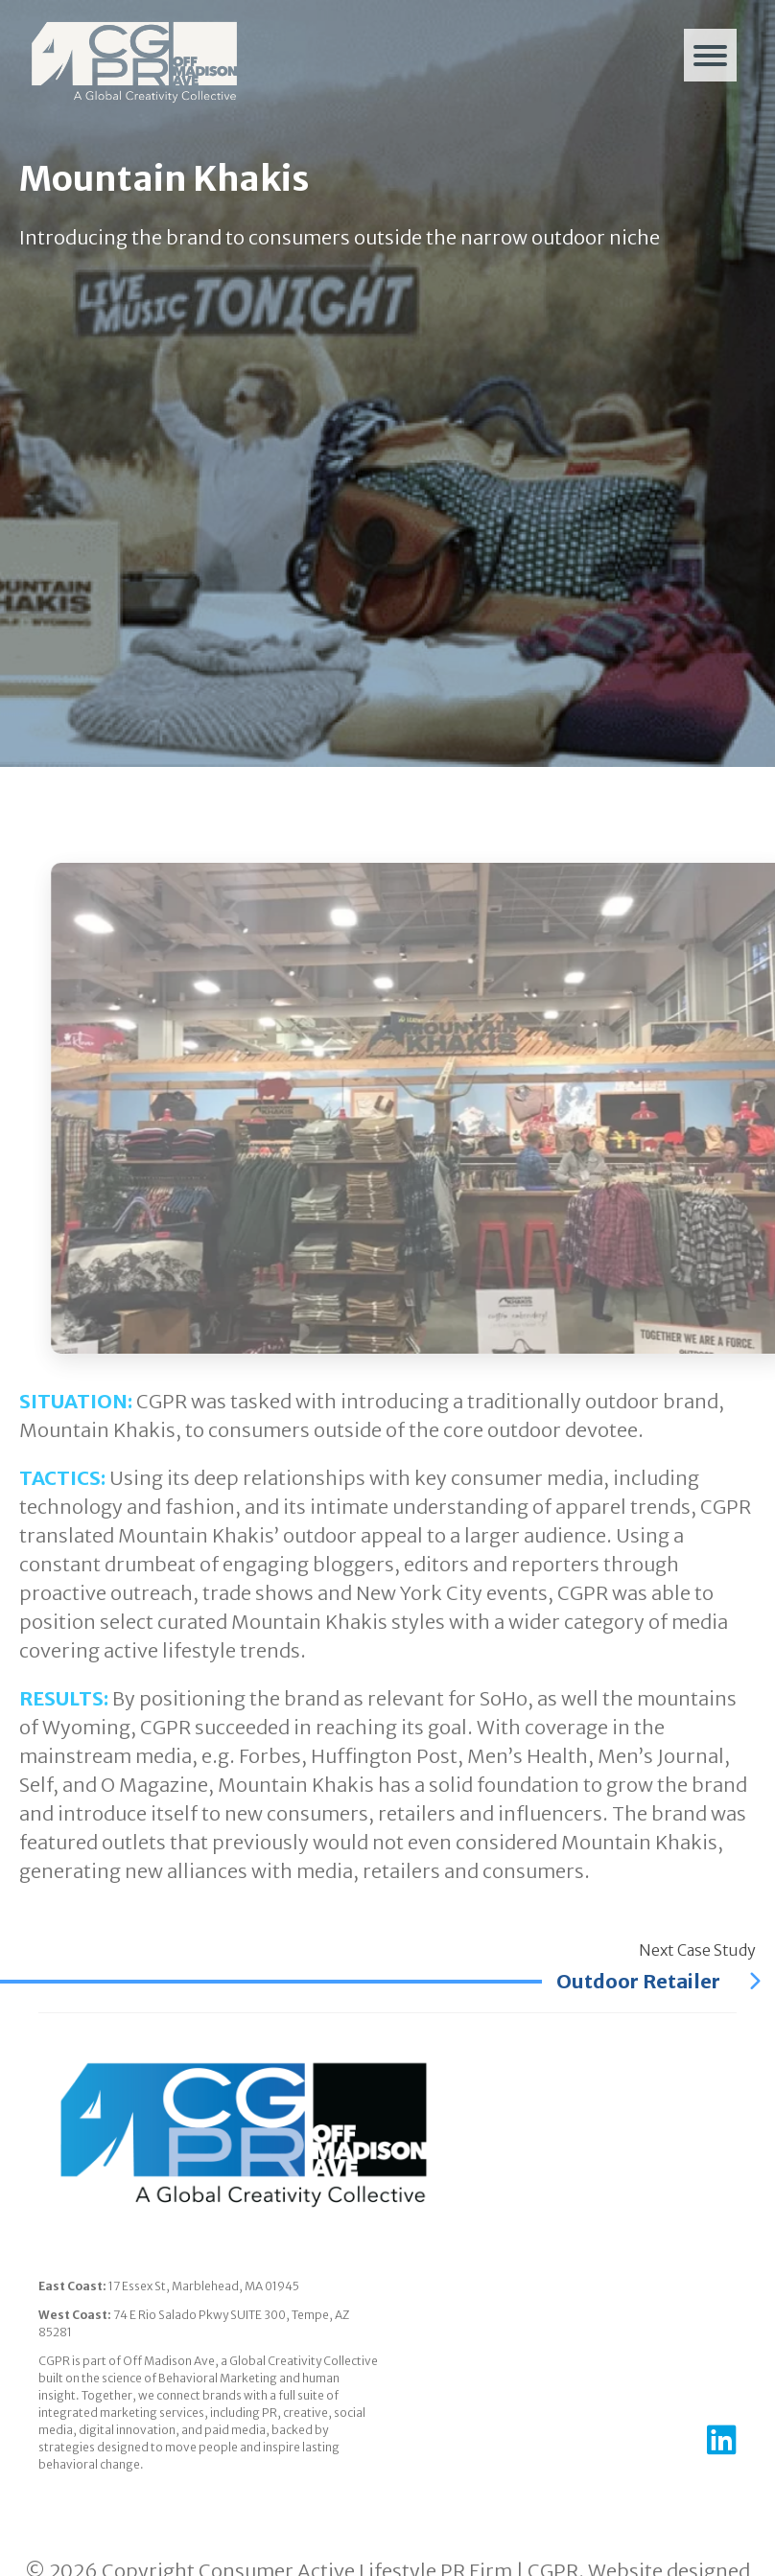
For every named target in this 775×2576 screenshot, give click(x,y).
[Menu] (710, 55)
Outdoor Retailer (658, 1981)
